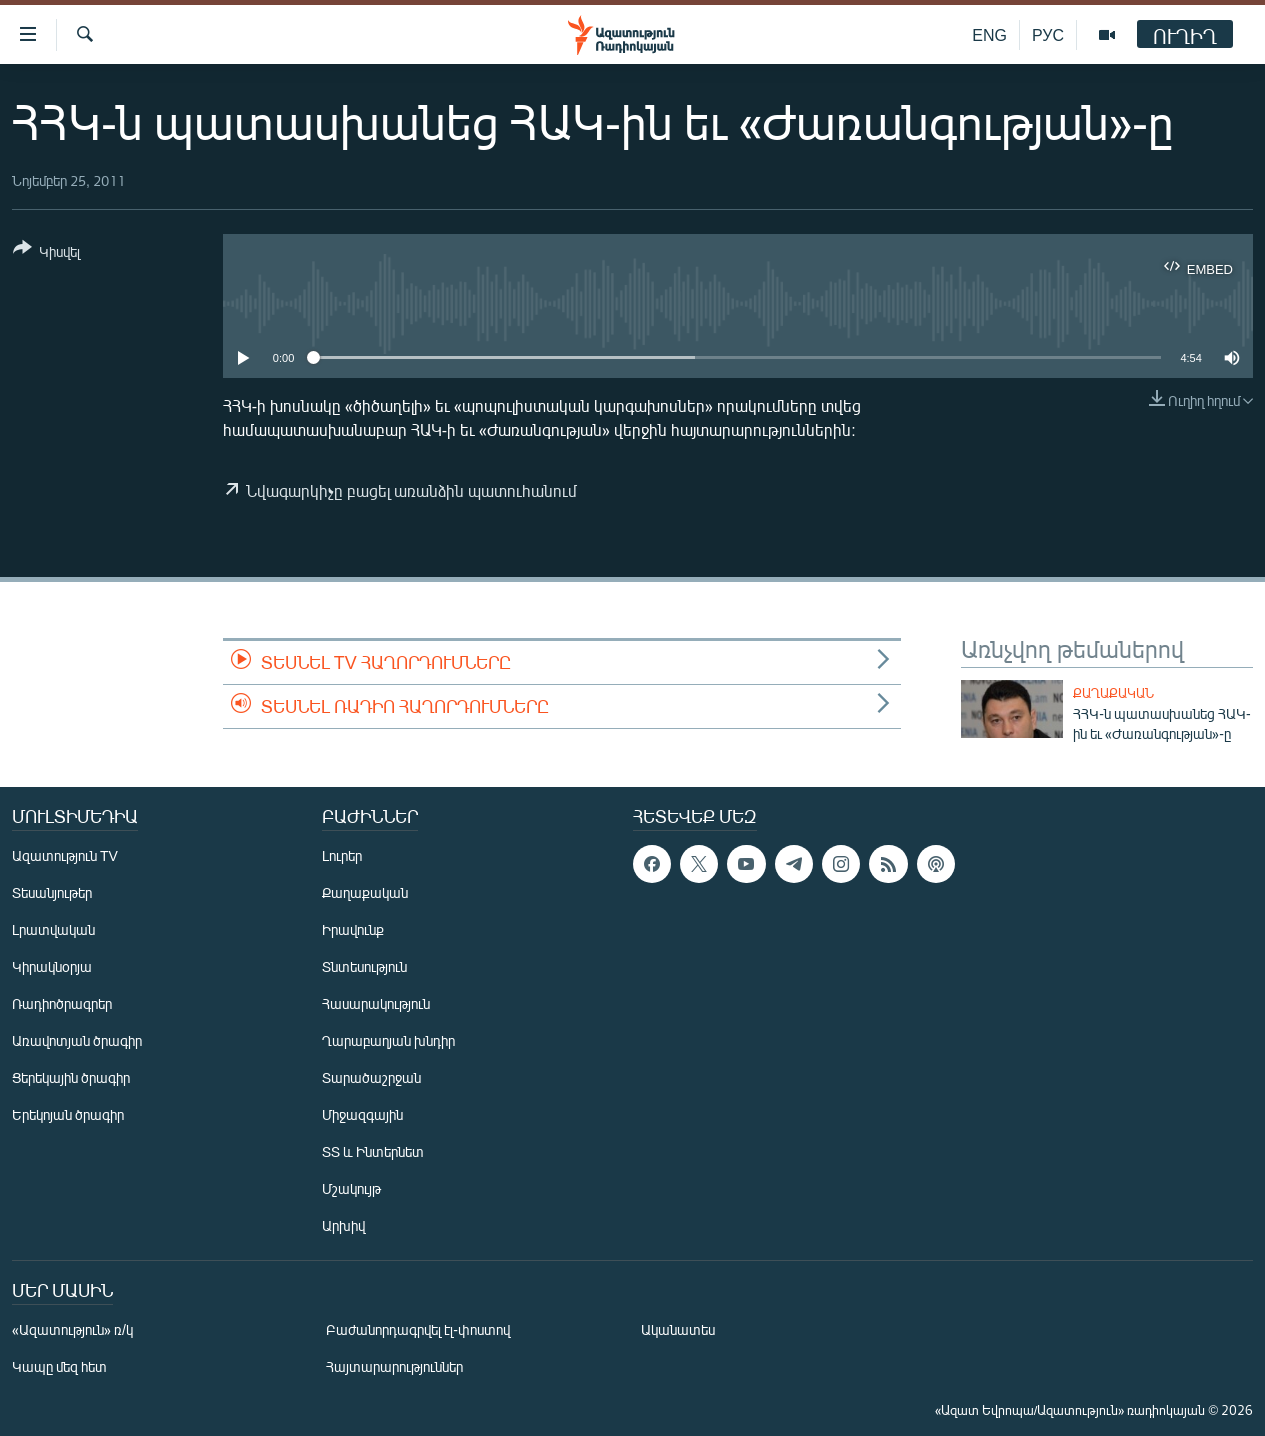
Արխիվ (343, 1225)
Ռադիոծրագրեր (62, 1003)
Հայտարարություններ (394, 1366)
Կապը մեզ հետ (59, 1366)
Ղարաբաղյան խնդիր (388, 1040)
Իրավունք (353, 929)
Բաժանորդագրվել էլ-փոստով (418, 1329)
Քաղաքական (1113, 693)
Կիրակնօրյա (52, 966)
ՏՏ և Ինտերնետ (373, 1151)
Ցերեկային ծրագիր (71, 1077)
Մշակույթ (351, 1188)
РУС (1048, 34)
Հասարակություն (376, 1003)
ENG (989, 34)
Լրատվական (53, 929)
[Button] (46, 253)
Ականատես (678, 1329)
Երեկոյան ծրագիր (68, 1114)
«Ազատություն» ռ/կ (72, 1329)
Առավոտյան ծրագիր (77, 1040)
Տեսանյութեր (52, 892)
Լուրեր (342, 855)
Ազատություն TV (65, 855)
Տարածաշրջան (371, 1077)
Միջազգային (362, 1114)
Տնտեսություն (364, 966)
